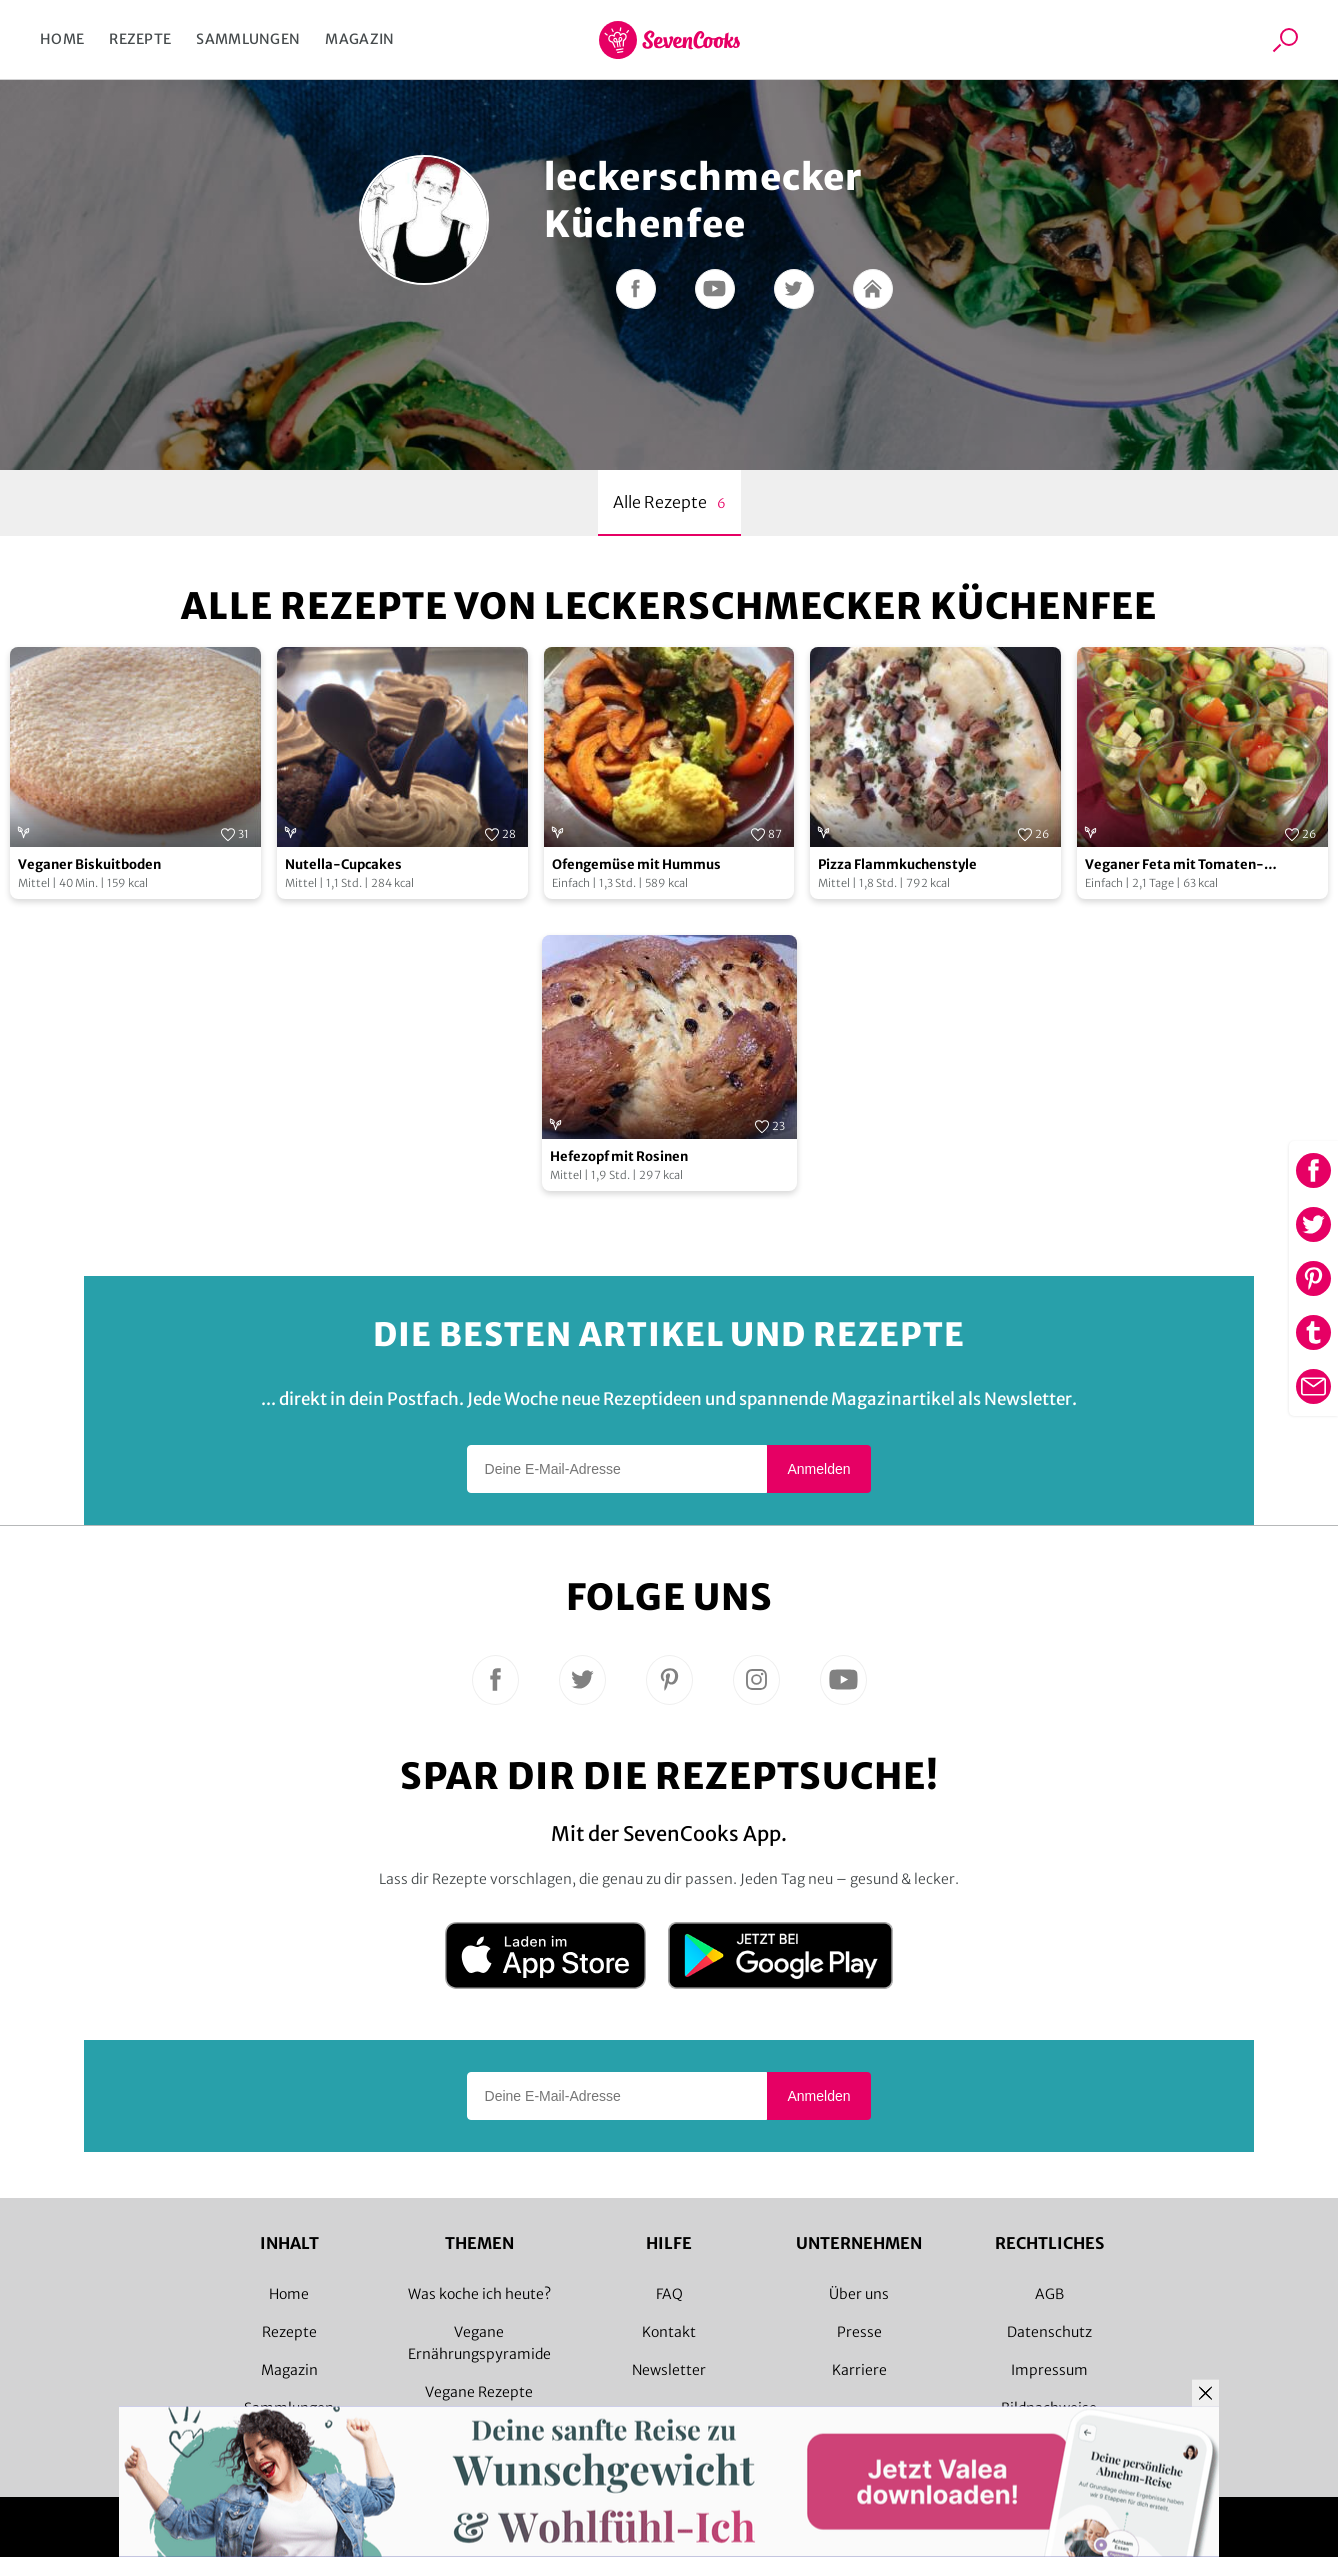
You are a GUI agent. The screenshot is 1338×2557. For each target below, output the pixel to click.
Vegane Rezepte (479, 2392)
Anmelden (818, 1469)
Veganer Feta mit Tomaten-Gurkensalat (1174, 865)
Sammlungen (248, 39)
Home (62, 39)
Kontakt (669, 2332)
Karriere (859, 2370)
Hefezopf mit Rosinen (619, 1156)
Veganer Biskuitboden (89, 864)
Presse (859, 2332)
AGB (1049, 2294)
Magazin (359, 39)
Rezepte (140, 39)
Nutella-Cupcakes (343, 864)
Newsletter (669, 2370)
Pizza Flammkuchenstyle (897, 864)
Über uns (859, 2294)
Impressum (1049, 2370)
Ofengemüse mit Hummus (636, 864)
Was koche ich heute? (479, 2294)
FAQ (669, 2294)
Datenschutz (1049, 2332)
